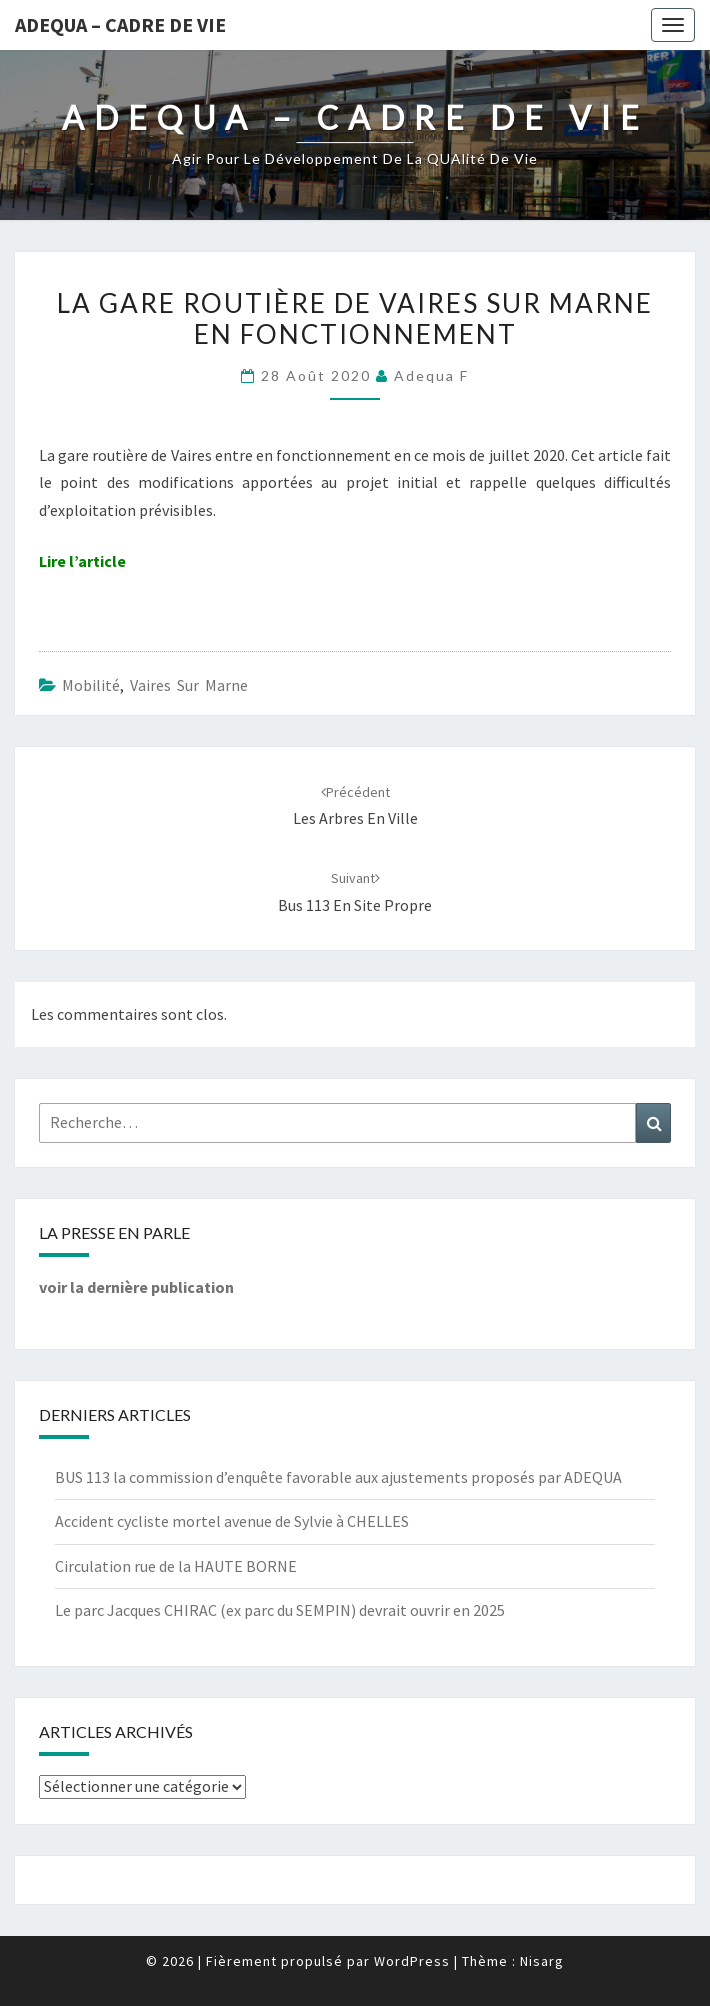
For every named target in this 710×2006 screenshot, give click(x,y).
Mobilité (91, 685)
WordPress (412, 1961)
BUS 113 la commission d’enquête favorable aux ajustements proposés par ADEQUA (338, 1477)
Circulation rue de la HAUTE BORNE (176, 1566)
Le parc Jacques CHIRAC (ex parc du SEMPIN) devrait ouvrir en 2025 (280, 1610)
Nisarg (542, 1961)
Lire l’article (82, 561)
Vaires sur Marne (189, 685)
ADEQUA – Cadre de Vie (120, 24)
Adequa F (431, 375)
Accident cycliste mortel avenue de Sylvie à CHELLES (232, 1521)
